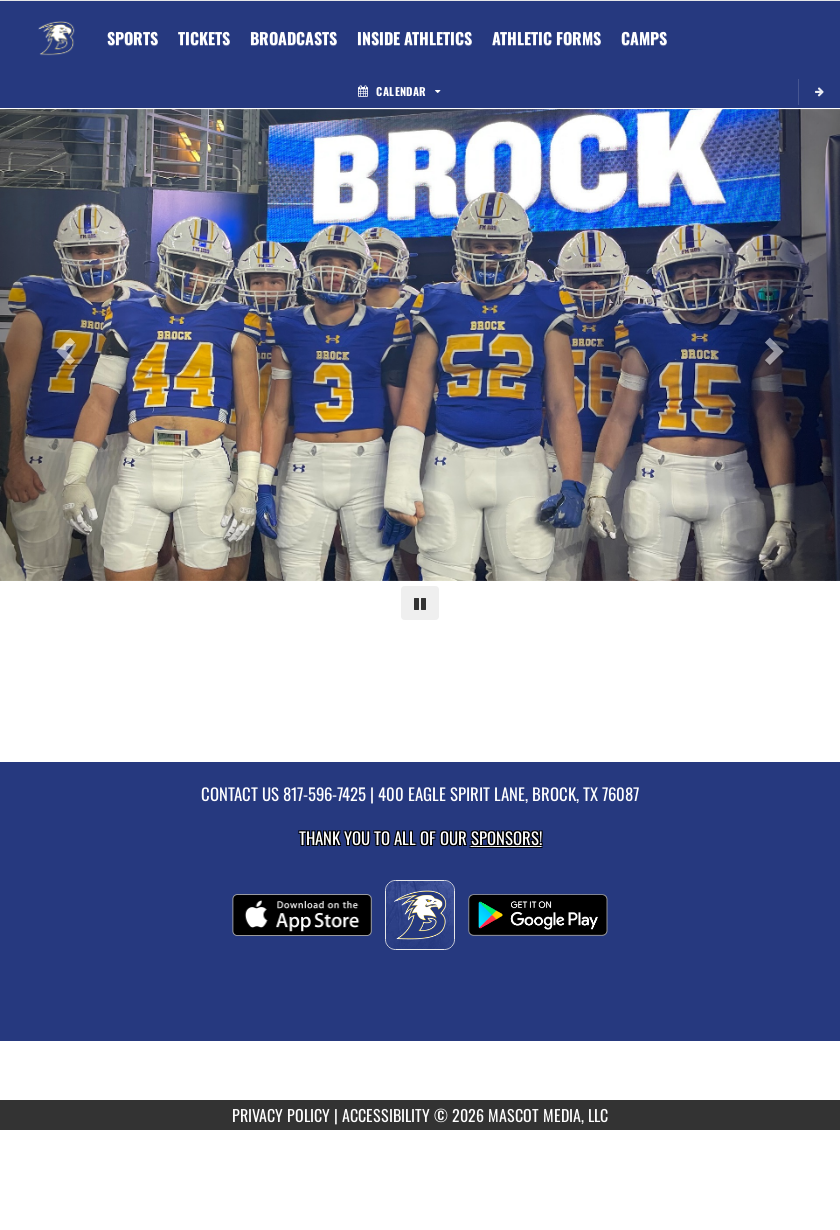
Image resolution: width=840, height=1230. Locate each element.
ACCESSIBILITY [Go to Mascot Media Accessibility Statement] (386, 1115)
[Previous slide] (63, 345)
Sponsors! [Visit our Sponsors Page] (506, 837)
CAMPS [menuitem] (644, 38)
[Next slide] (777, 345)
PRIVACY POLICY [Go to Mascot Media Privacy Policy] (281, 1115)
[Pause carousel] (420, 603)
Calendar (399, 91)
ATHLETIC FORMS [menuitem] (546, 38)
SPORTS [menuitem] (132, 38)
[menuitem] (204, 38)
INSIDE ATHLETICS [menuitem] (414, 38)
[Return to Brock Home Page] (56, 26)
